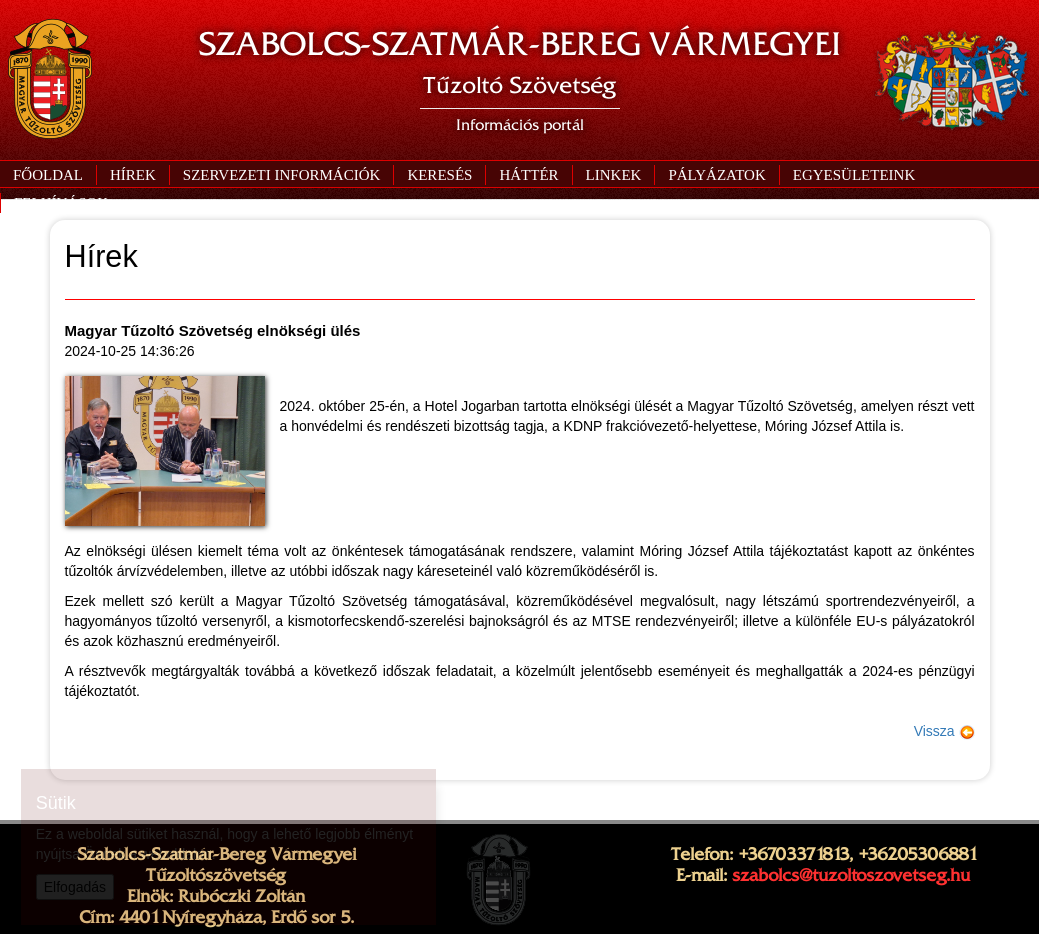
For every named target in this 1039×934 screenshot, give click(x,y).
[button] (281, 175)
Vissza (944, 731)
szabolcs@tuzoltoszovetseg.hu (851, 875)
